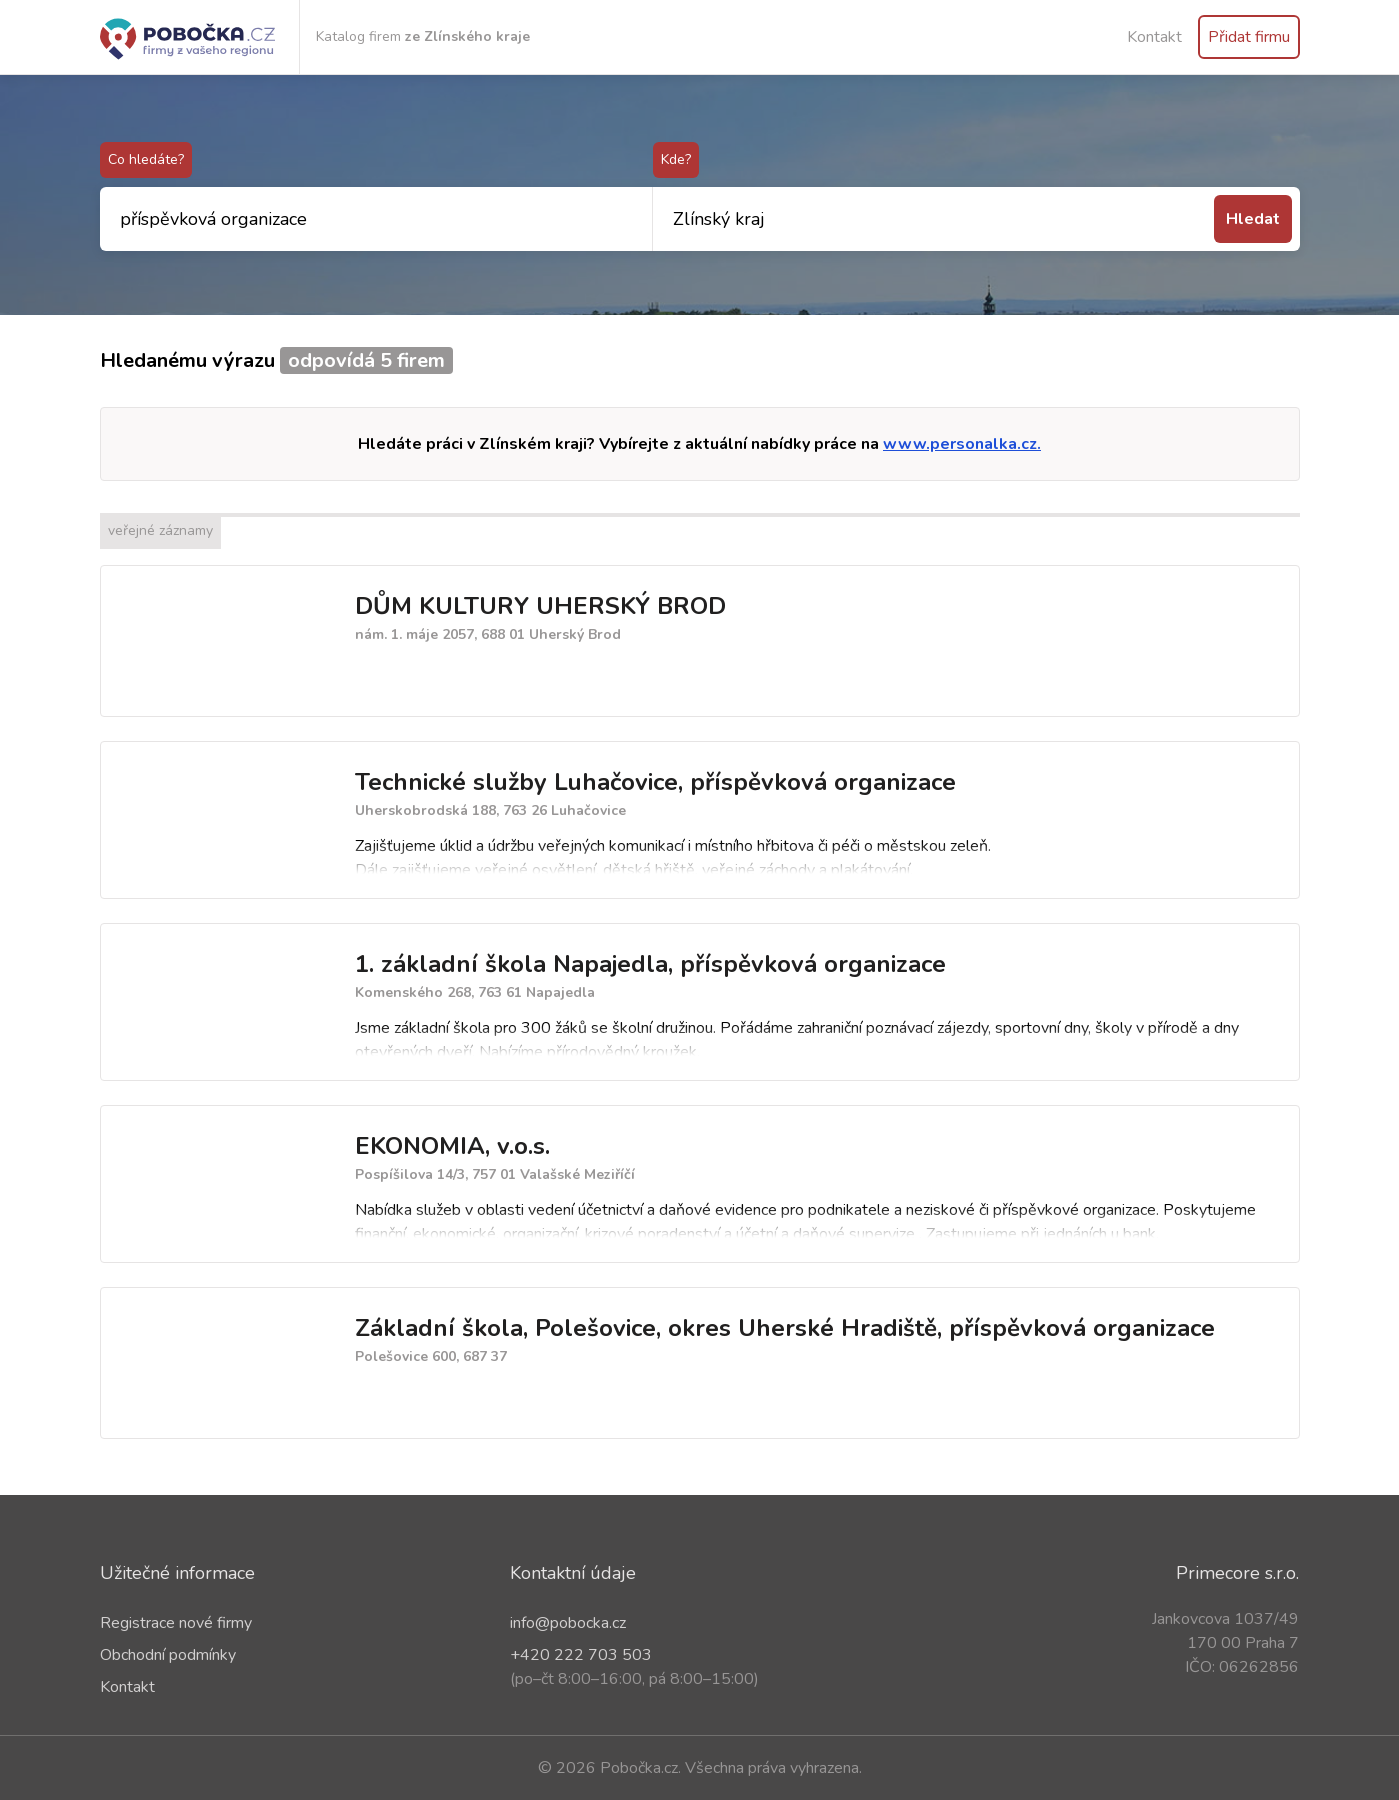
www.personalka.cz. (962, 444)
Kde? (676, 159)
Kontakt (1154, 37)
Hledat (1253, 219)
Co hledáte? (146, 159)
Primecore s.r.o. (1237, 1573)
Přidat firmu (1249, 37)
